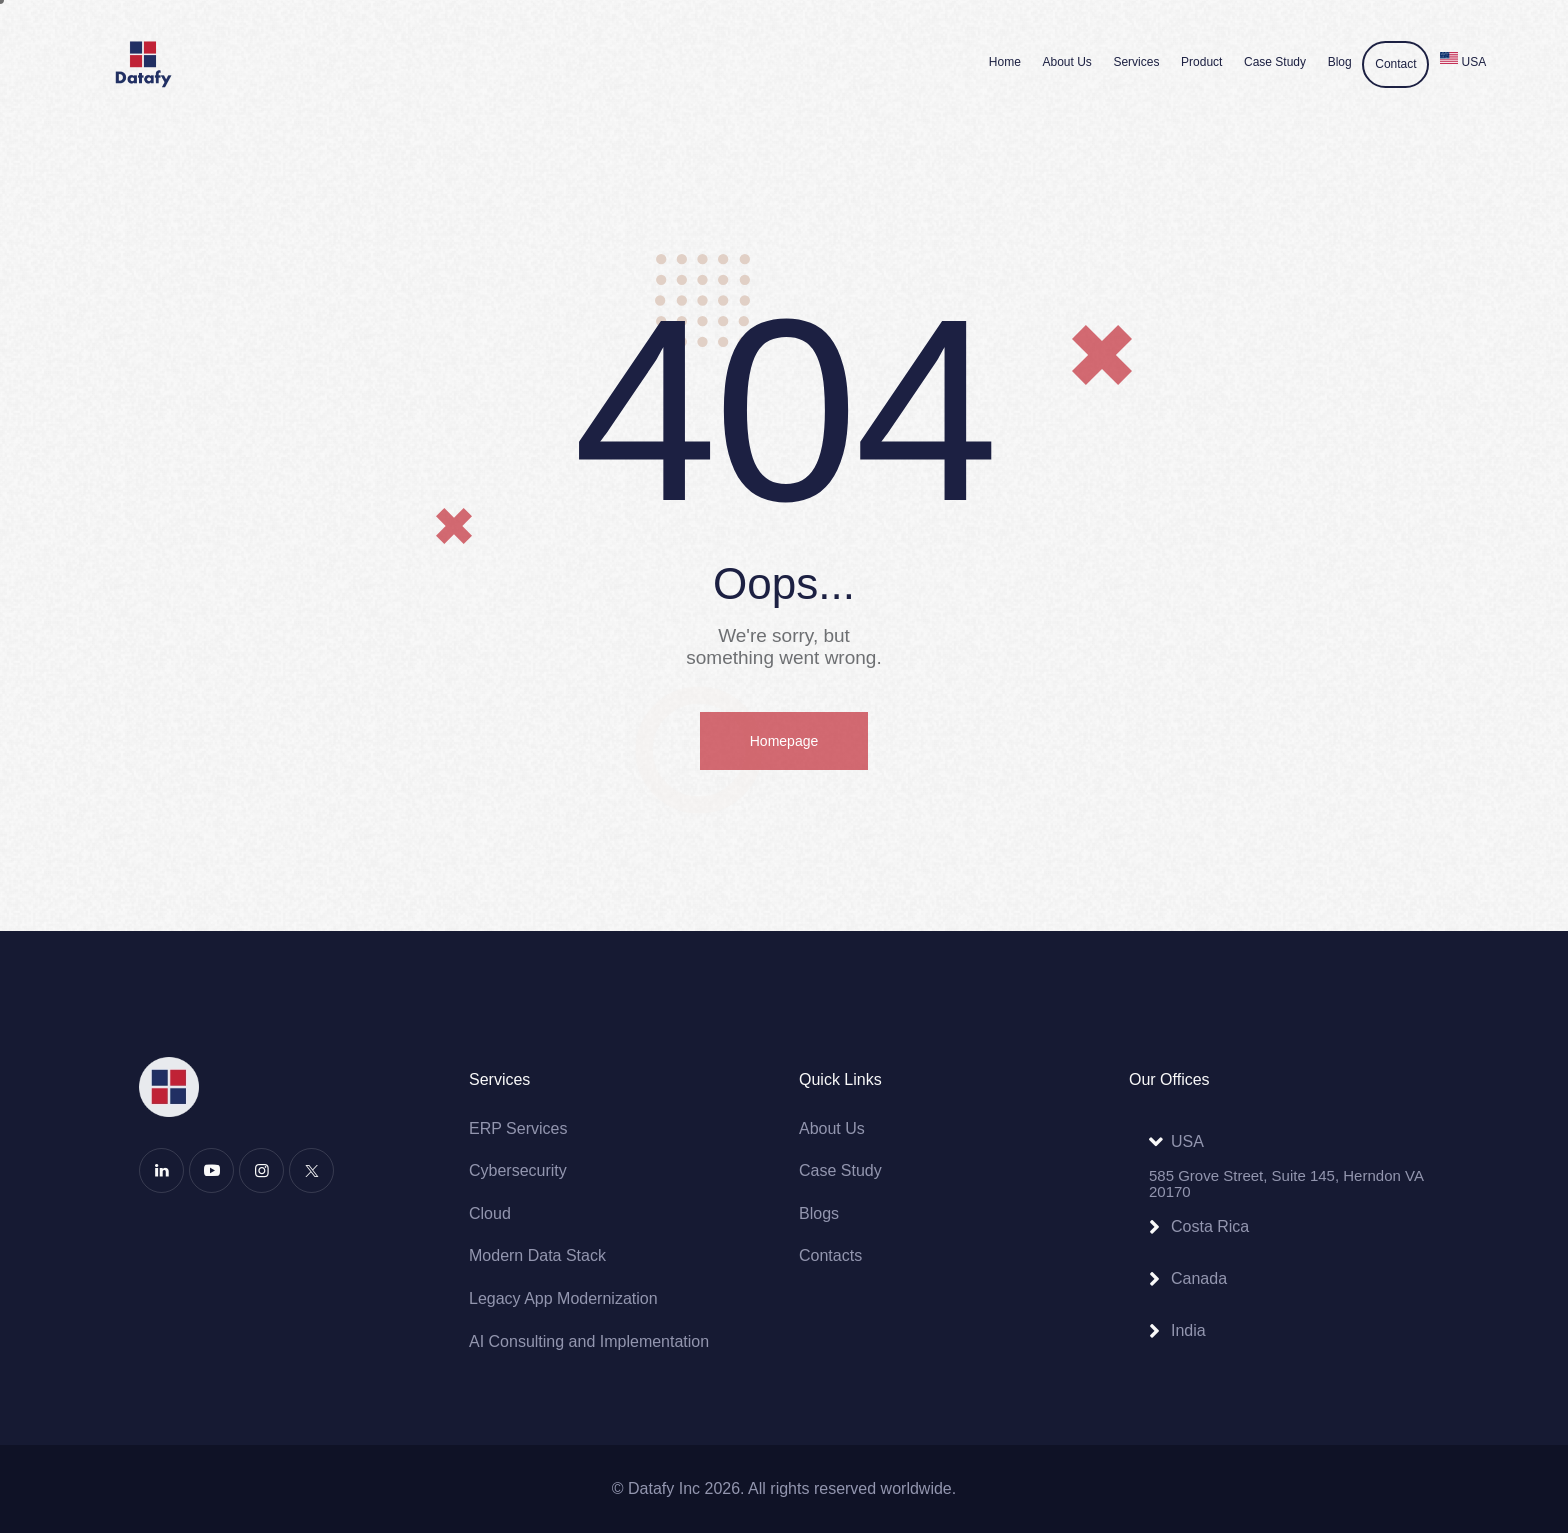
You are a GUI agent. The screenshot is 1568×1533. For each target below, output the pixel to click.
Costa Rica (1210, 1226)
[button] (1279, 1142)
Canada (1199, 1278)
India (1188, 1330)
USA (1187, 1141)
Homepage (784, 741)
